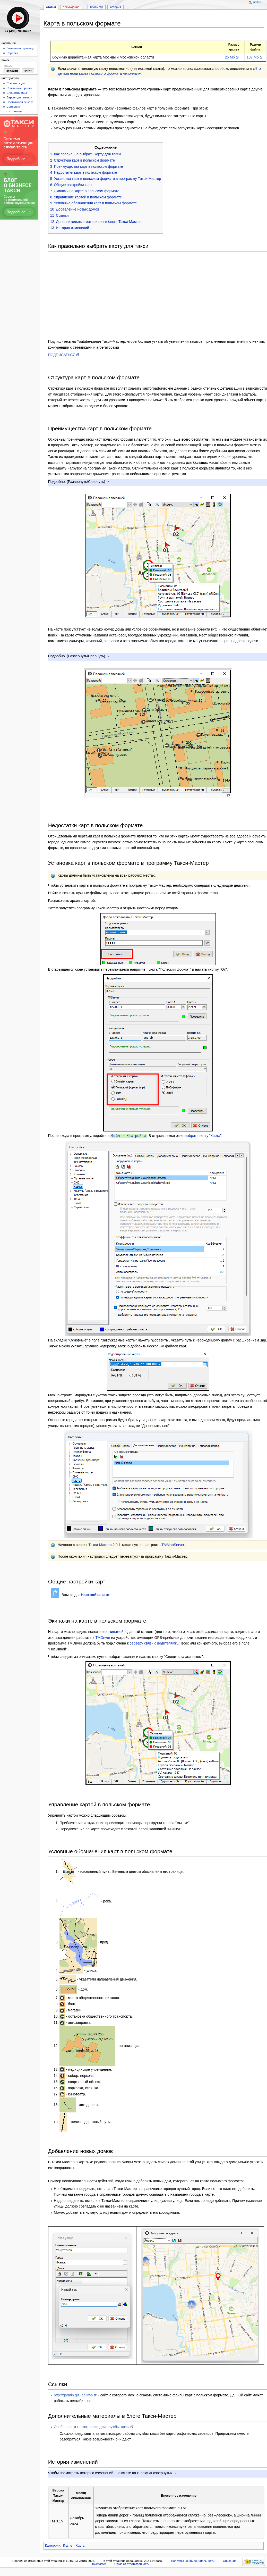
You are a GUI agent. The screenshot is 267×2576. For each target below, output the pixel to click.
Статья (51, 7)
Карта (80, 2545)
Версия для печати (19, 97)
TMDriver (102, 1637)
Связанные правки (19, 88)
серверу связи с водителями (153, 1643)
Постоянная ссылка (19, 102)
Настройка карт (95, 1594)
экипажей (115, 1631)
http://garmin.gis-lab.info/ (73, 2395)
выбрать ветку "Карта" (202, 1136)
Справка (12, 53)
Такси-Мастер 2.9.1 (105, 1544)
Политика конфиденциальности (192, 2560)
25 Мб (230, 57)
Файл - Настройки (128, 1135)
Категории (53, 2545)
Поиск (5, 60)
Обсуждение (71, 7)
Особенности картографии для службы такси (92, 2426)
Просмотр (96, 7)
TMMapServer (172, 1544)
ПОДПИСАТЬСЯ (61, 355)
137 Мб (253, 57)
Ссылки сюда (15, 83)
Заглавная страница (20, 48)
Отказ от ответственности (131, 2563)
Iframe (67, 2545)
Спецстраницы (16, 92)
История (115, 7)
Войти (257, 2)
